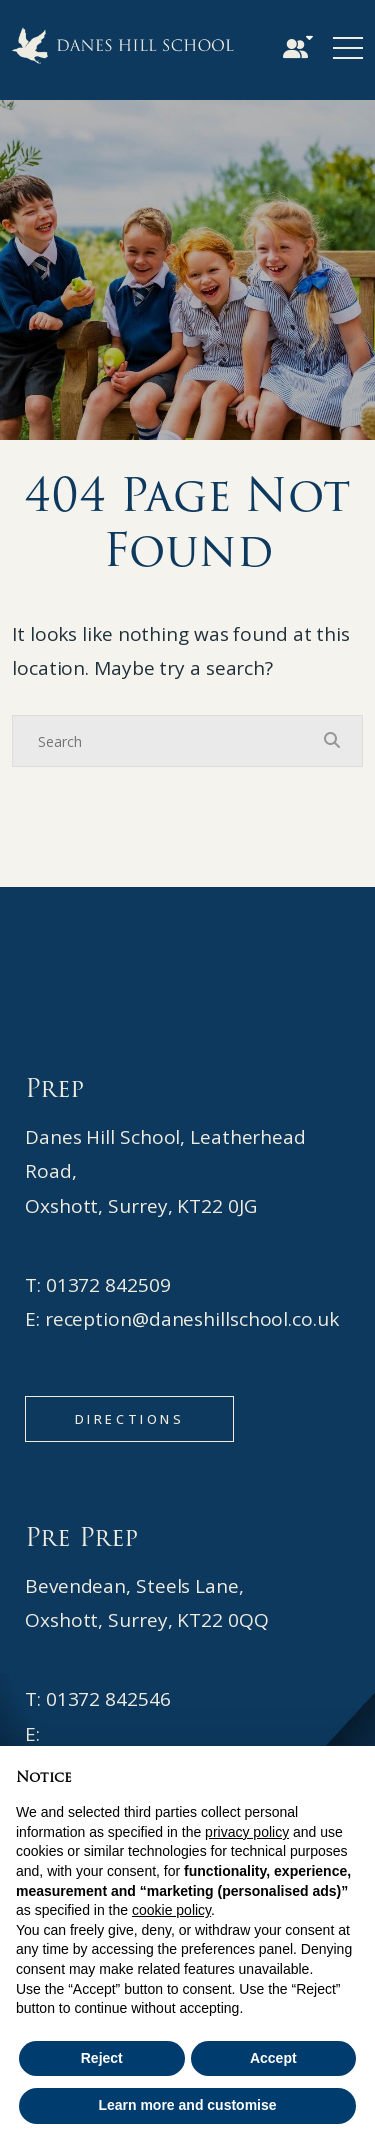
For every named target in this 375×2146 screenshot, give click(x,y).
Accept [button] (273, 2058)
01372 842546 (108, 1699)
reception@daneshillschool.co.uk (192, 1319)
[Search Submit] (332, 740)
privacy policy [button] (247, 1832)
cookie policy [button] (171, 1910)
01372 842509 (108, 1285)
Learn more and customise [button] (187, 2105)
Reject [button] (102, 2058)
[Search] (167, 741)
